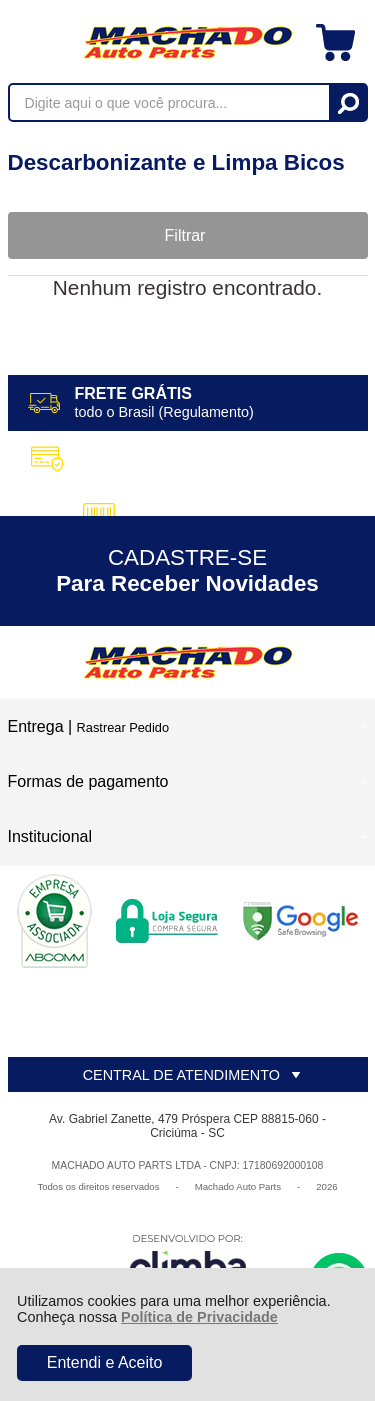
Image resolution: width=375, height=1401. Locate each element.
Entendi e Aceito (105, 1362)
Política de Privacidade (199, 1317)
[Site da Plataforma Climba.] (188, 1261)
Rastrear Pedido (123, 727)
